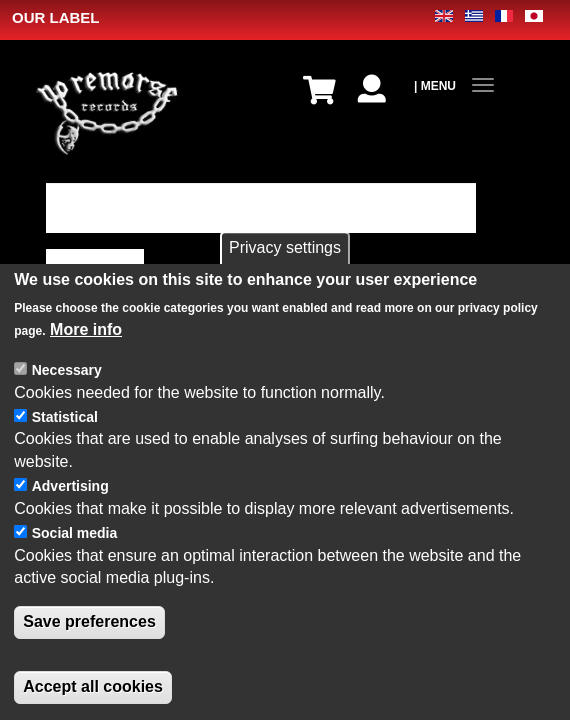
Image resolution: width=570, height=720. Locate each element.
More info (86, 334)
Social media (75, 538)
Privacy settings (285, 252)
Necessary (67, 375)
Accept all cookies (93, 691)
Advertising (70, 491)
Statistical (65, 422)
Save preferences (89, 626)
